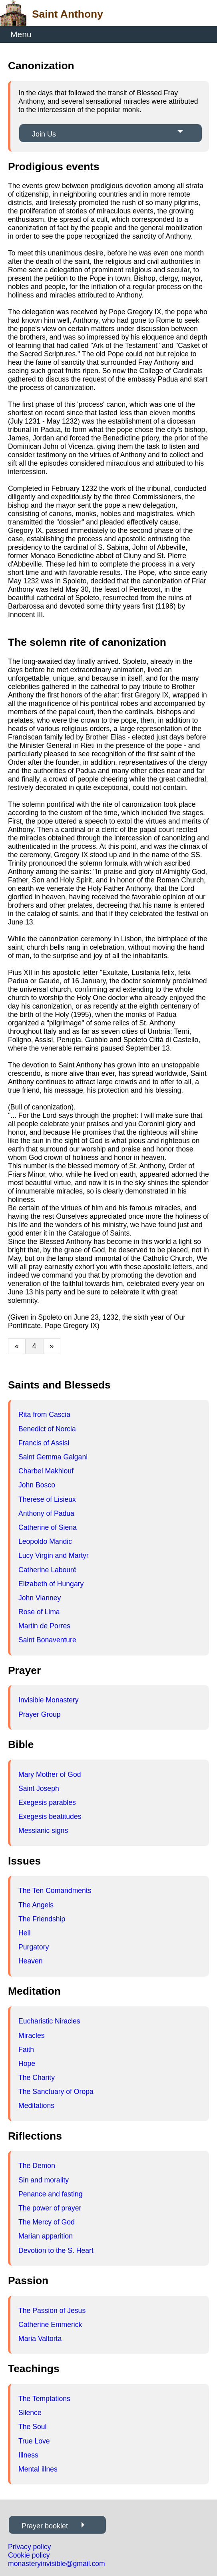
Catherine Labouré (47, 1570)
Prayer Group (39, 1714)
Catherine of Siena (47, 1527)
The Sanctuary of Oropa (56, 2092)
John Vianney (39, 1598)
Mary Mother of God (49, 1774)
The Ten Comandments (55, 1891)
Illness (28, 2455)
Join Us (44, 134)
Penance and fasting (50, 2194)
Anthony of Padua (46, 1513)
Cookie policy (29, 2555)
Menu (21, 34)
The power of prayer (49, 2208)
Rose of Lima (39, 1612)
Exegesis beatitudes (49, 1816)
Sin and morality (43, 2180)
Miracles (31, 2035)
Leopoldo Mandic (45, 1541)
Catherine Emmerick (50, 2325)
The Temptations (44, 2399)
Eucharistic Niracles (49, 2021)
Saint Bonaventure (47, 1640)
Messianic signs (43, 1831)
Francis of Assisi (43, 1443)
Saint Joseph (38, 1788)
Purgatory (33, 1947)
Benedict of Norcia (47, 1429)
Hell (24, 1933)
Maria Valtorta (40, 2339)
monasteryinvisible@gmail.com (56, 2564)
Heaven (30, 1961)
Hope (26, 2064)
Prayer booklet (45, 2526)
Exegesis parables (47, 1802)
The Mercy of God (46, 2222)
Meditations (36, 2106)
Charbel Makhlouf (46, 1471)
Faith (26, 2050)
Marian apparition (45, 2236)
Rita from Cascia (44, 1415)
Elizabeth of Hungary (51, 1584)
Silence (30, 2413)
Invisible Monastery (48, 1700)
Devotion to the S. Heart (56, 2250)
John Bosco (36, 1485)
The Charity (36, 2078)
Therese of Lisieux (47, 1499)
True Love (34, 2441)
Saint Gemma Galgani (53, 1457)
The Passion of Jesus (52, 2311)
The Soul (32, 2427)
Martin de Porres (44, 1626)
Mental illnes (38, 2469)
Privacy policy (29, 2547)
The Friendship (41, 1919)
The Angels (36, 1905)
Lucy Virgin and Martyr (53, 1555)
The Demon (36, 2166)
